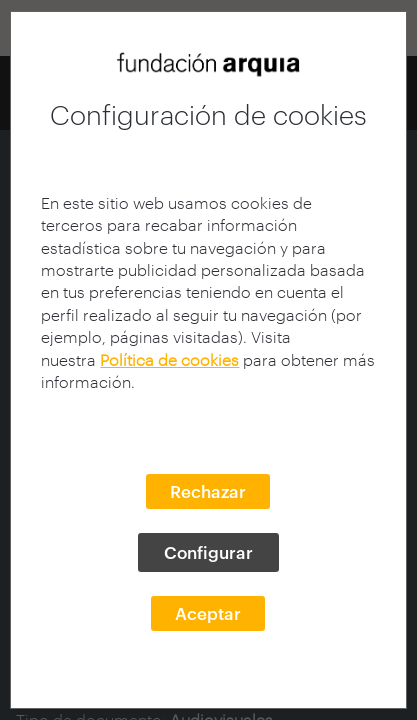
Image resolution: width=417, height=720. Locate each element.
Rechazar (208, 491)
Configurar (208, 552)
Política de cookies (169, 359)
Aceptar (208, 613)
